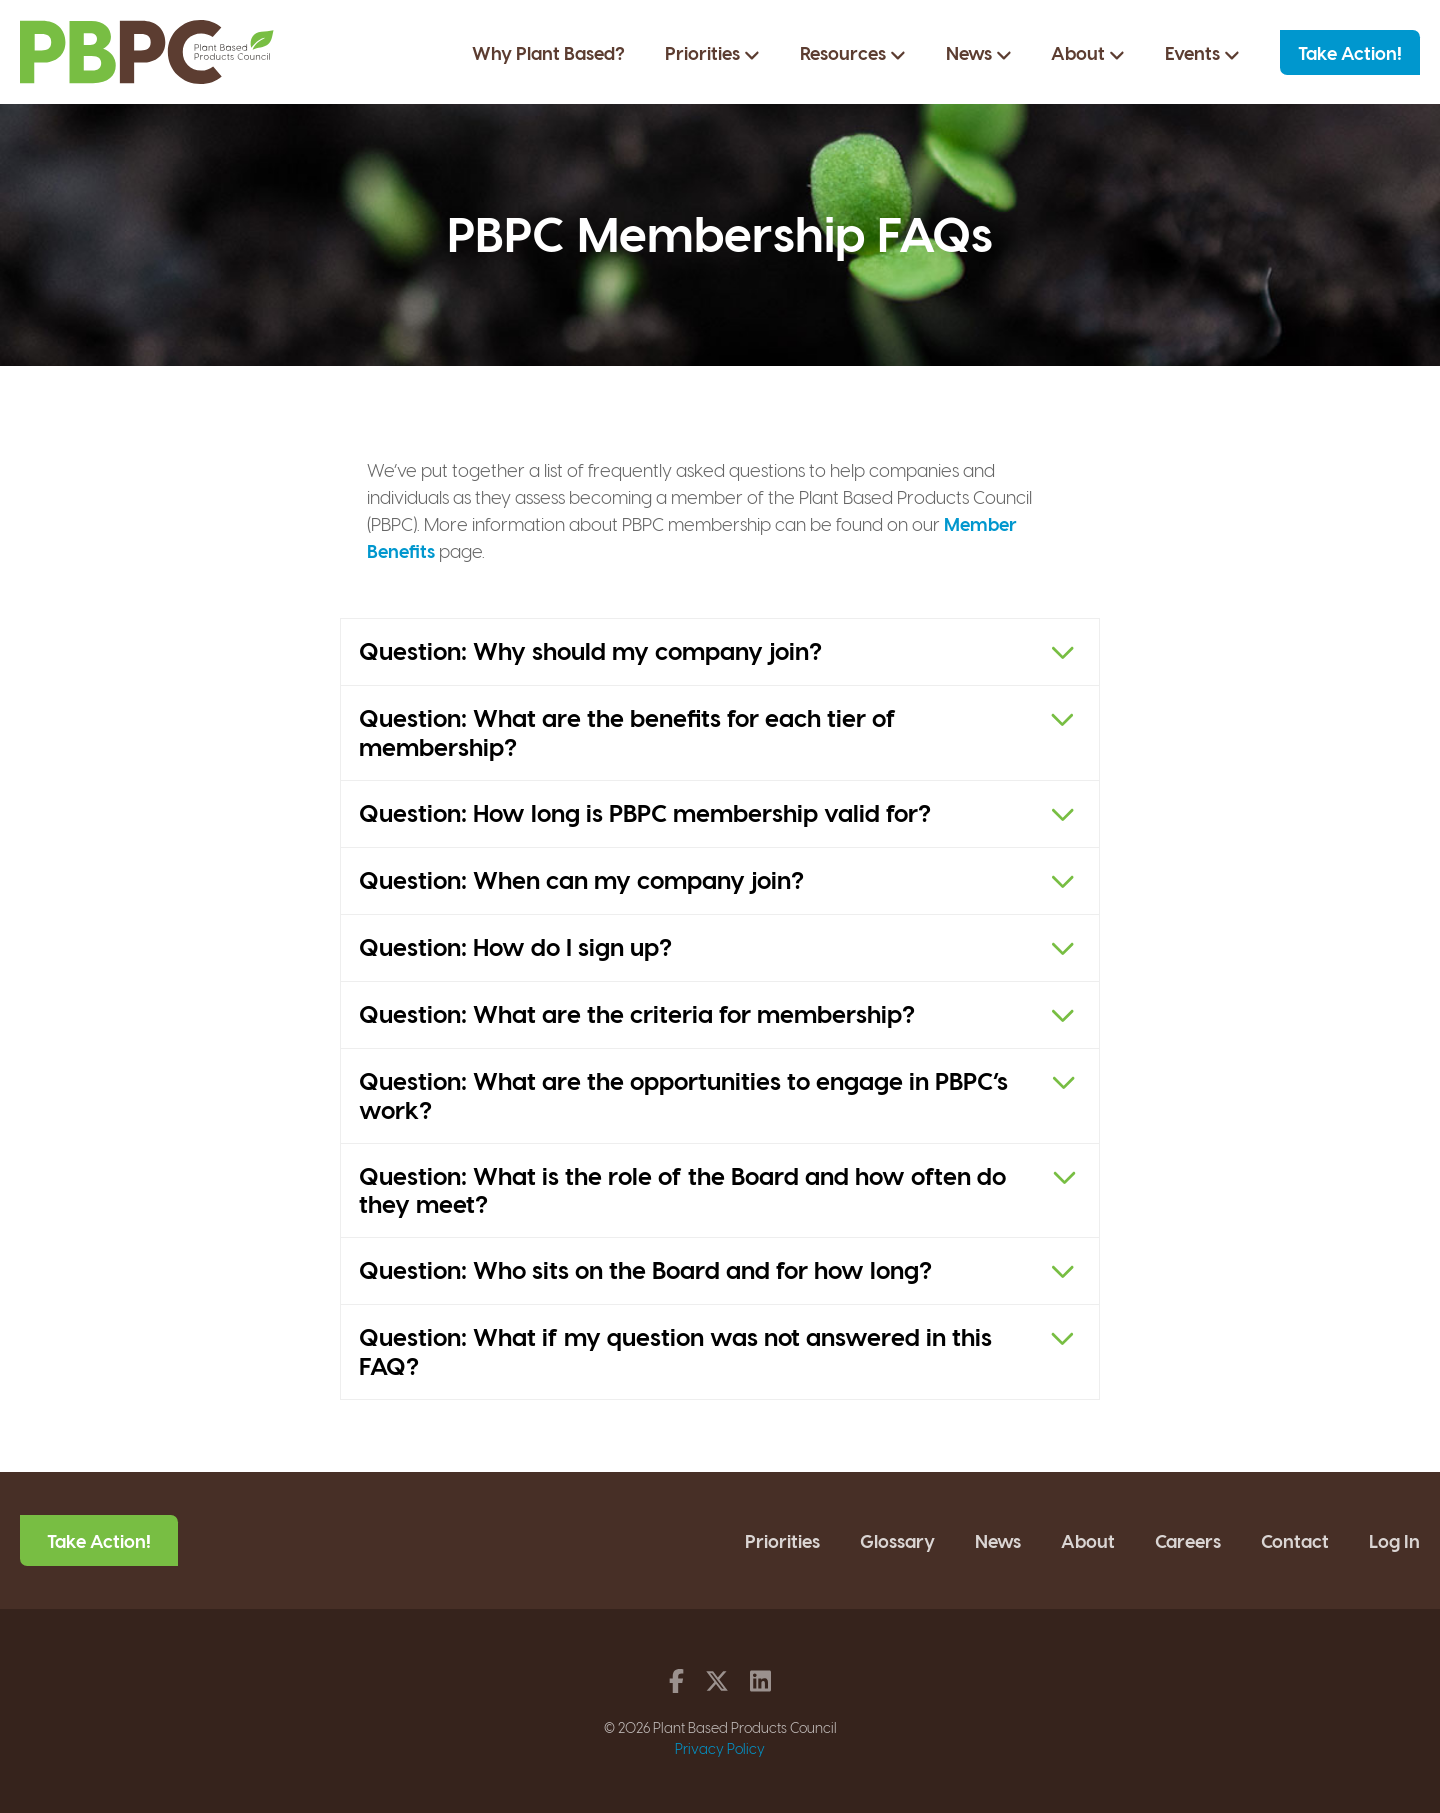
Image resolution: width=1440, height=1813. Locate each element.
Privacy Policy (720, 1748)
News (979, 53)
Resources (853, 53)
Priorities (712, 53)
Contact (1295, 1540)
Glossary (897, 1540)
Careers (1188, 1540)
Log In (1394, 1540)
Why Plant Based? (548, 52)
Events (1202, 53)
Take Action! (1350, 52)
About (1088, 53)
